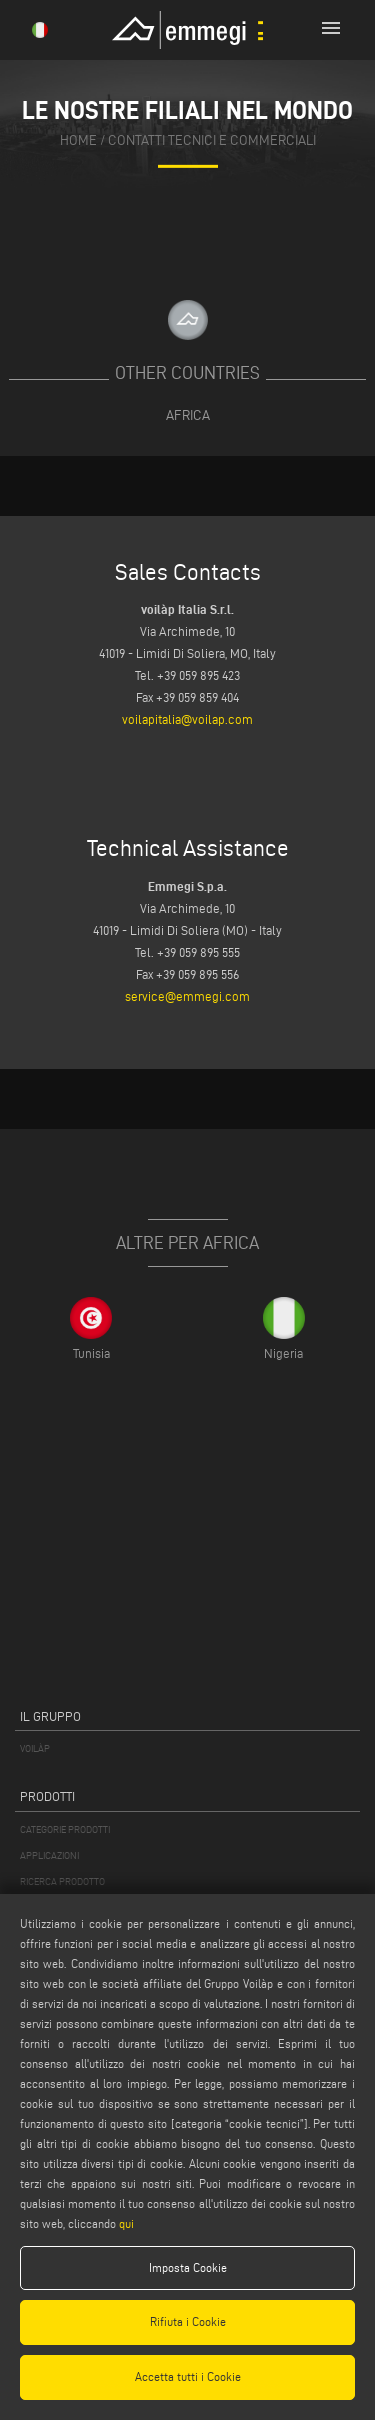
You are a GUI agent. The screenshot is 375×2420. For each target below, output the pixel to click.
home (78, 139)
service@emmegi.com (187, 996)
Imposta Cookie (188, 2267)
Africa (188, 415)
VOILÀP (35, 1748)
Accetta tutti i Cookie (188, 2376)
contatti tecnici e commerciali (212, 139)
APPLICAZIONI (49, 1855)
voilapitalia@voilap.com (187, 719)
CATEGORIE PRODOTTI (65, 1829)
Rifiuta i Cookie (188, 2321)
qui (126, 2223)
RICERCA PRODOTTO (62, 1881)
